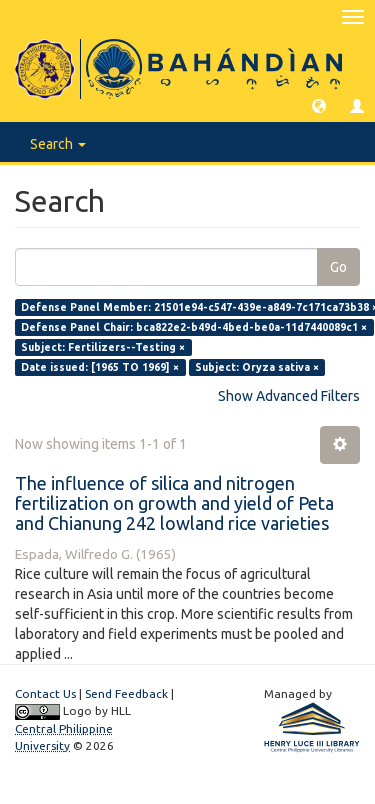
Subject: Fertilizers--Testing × (103, 347)
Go (338, 267)
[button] (319, 105)
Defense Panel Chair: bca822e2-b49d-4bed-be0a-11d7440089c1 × (194, 327)
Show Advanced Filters (289, 396)
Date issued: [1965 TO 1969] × (100, 367)
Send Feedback (126, 693)
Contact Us (45, 693)
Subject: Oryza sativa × (257, 367)
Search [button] (58, 144)
